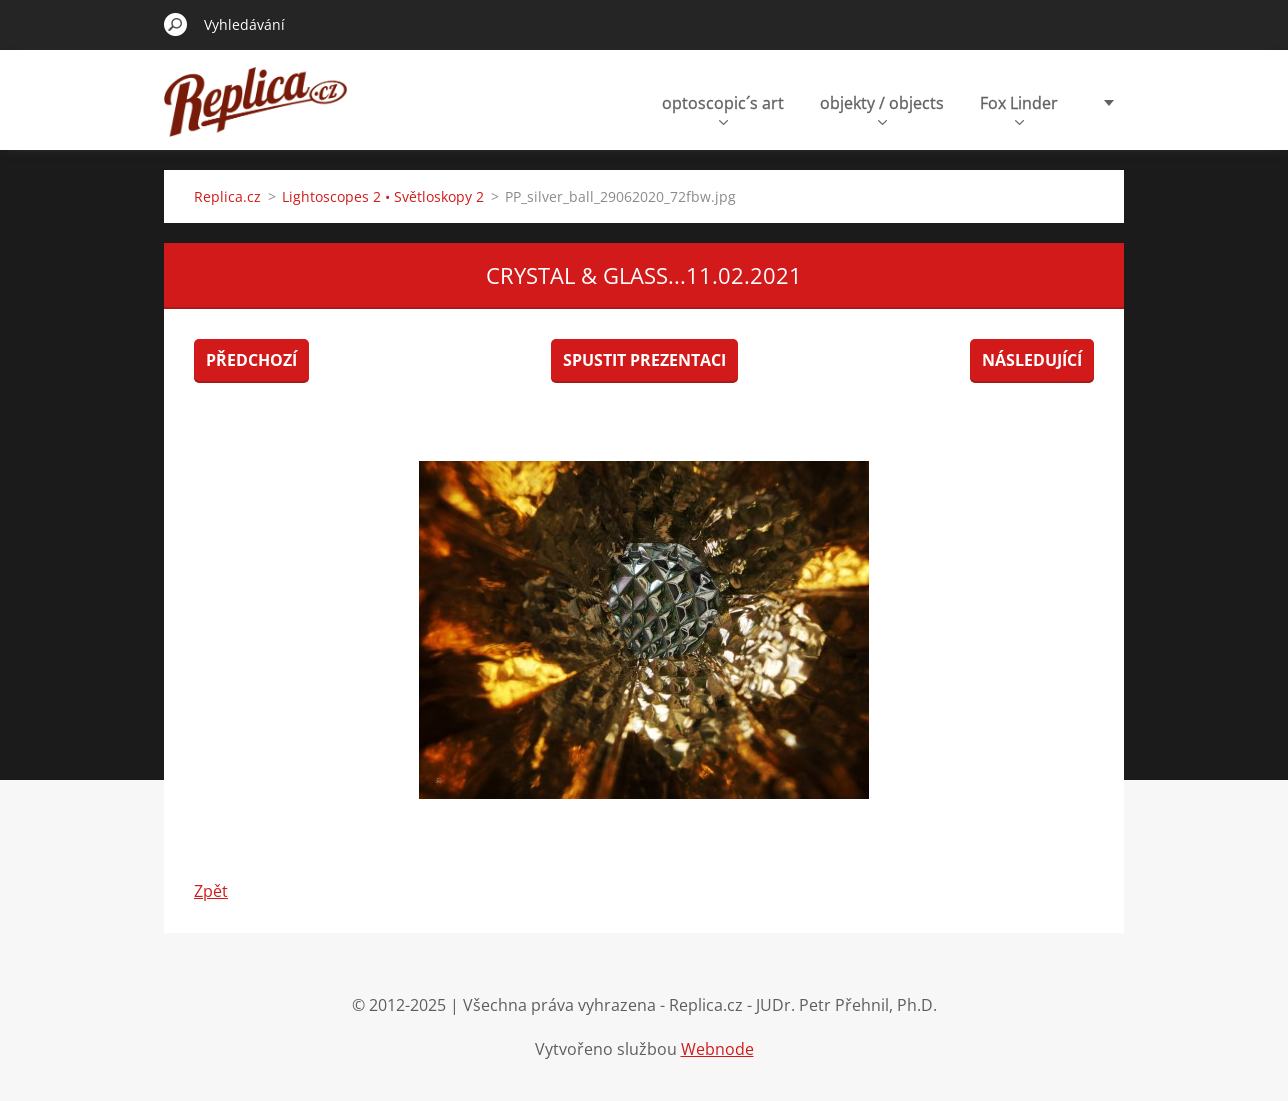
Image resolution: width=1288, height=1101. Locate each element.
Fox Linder (1019, 108)
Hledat (176, 24)
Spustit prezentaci (644, 360)
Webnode (717, 1049)
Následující (1032, 360)
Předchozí (251, 360)
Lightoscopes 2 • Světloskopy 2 (383, 196)
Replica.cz (227, 196)
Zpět (211, 891)
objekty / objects (882, 108)
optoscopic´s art (723, 108)
